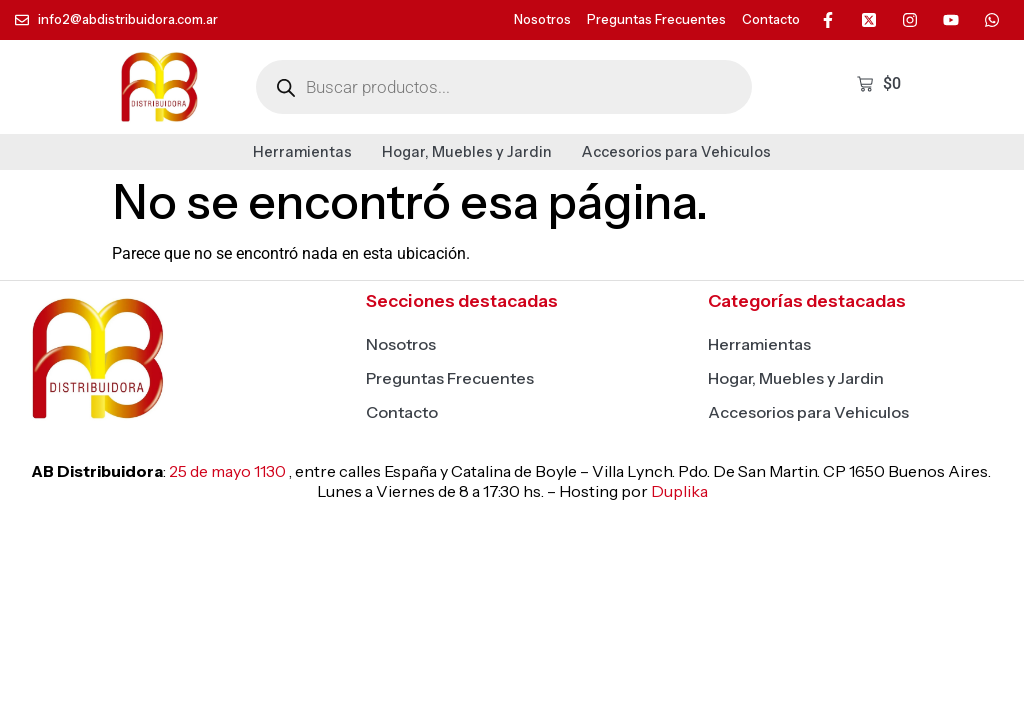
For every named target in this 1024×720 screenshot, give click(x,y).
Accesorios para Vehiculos (676, 152)
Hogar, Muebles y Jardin (467, 152)
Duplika (679, 491)
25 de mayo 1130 (227, 471)
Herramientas (302, 152)
